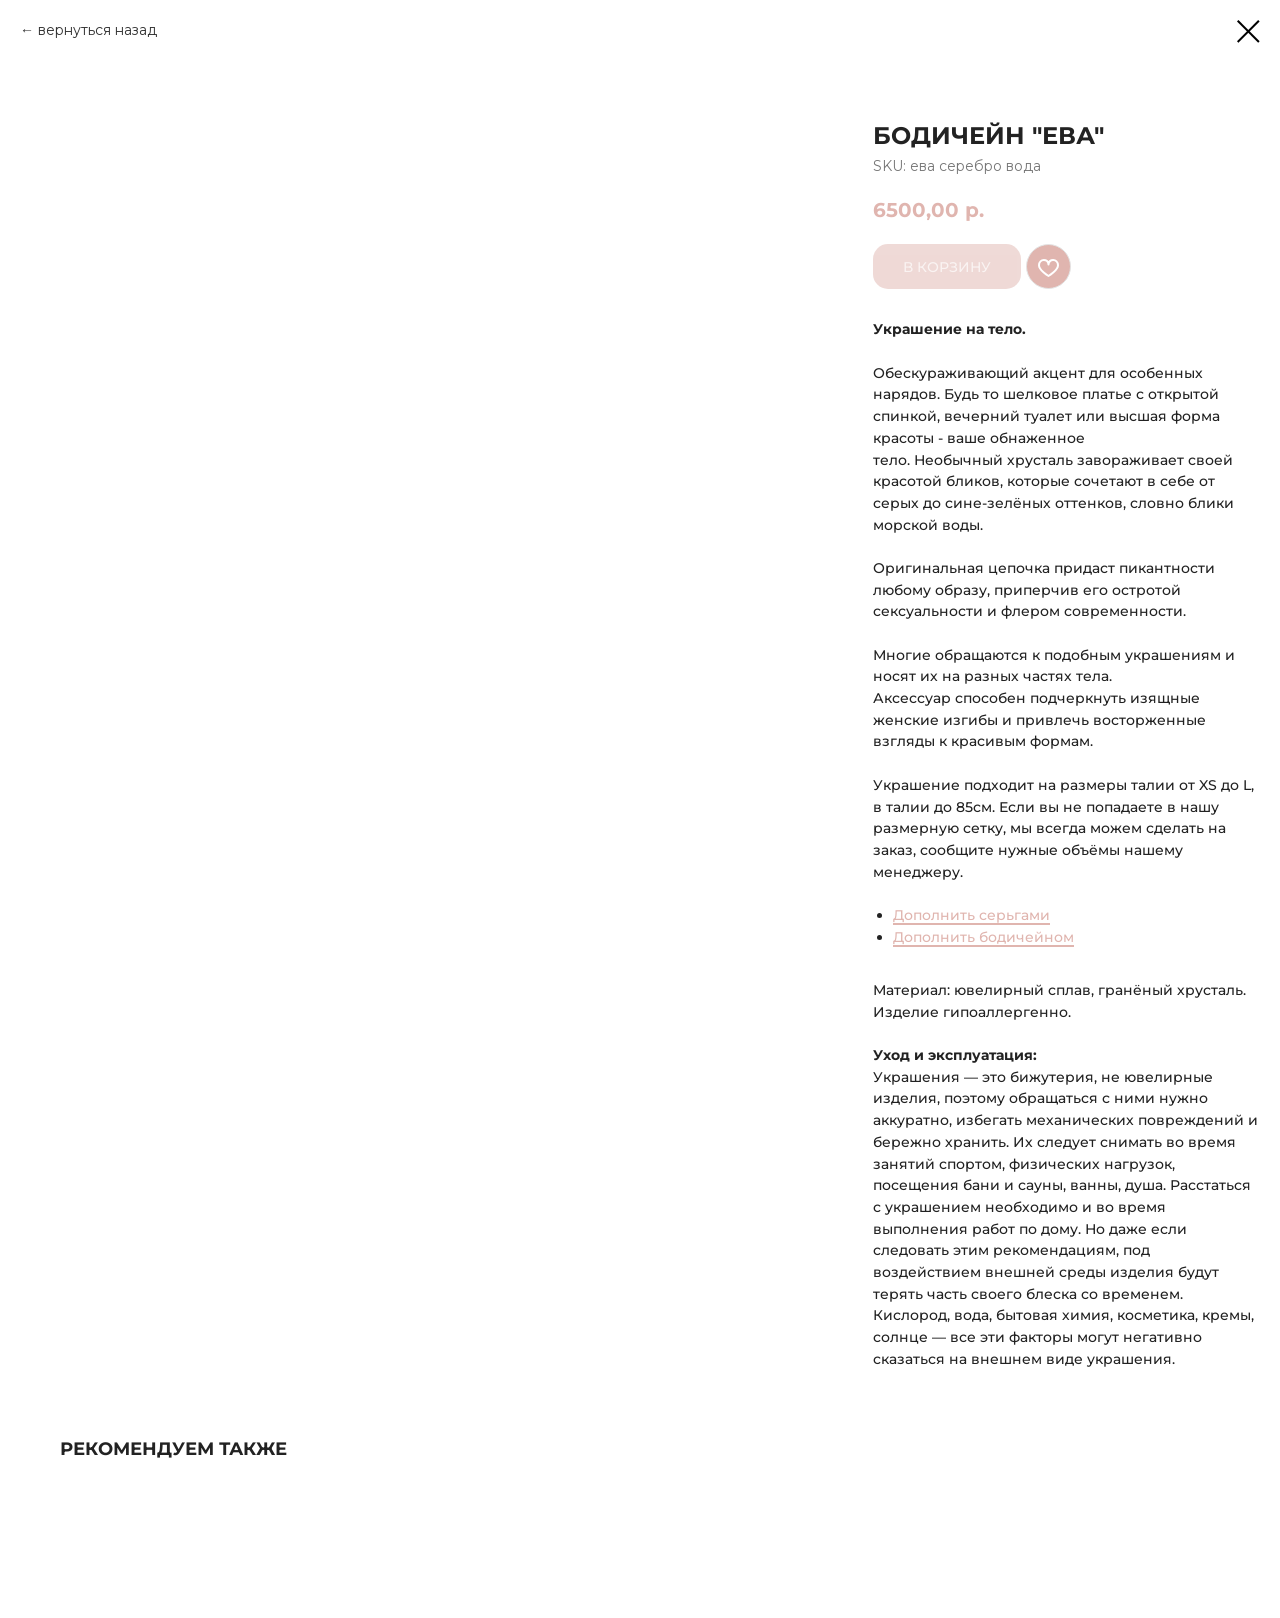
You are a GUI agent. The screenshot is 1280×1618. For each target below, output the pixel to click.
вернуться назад (97, 30)
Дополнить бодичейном (983, 937)
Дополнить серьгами (971, 915)
